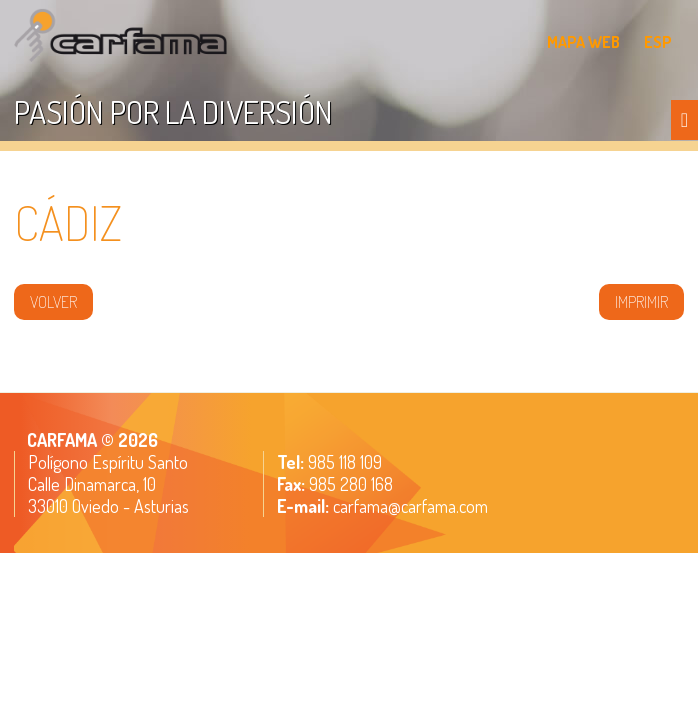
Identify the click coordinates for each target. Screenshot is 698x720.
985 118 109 (343, 462)
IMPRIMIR (641, 302)
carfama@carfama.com (410, 506)
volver (53, 302)
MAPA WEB (583, 42)
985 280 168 (349, 484)
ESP (658, 42)
